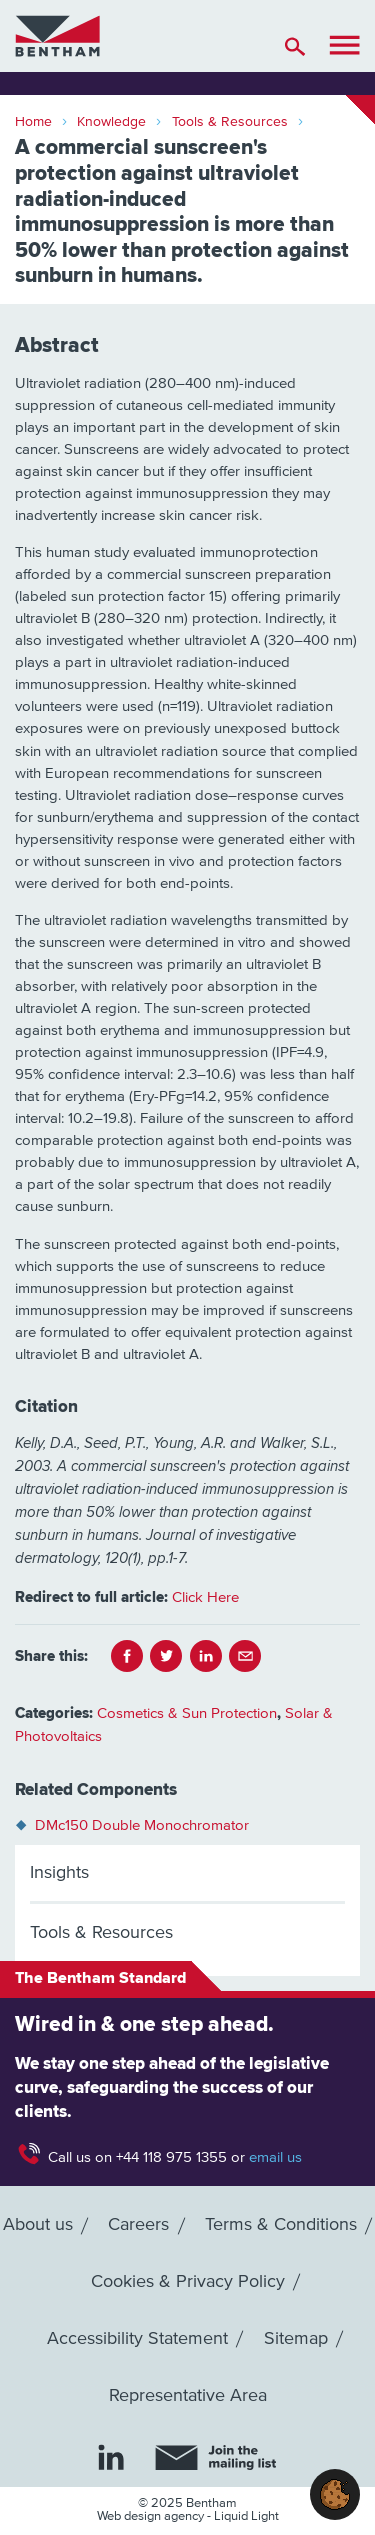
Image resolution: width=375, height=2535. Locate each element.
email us (275, 2157)
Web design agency (152, 2516)
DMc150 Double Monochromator (142, 1825)
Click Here (205, 1597)
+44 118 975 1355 (171, 2157)
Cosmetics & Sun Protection (187, 1713)
